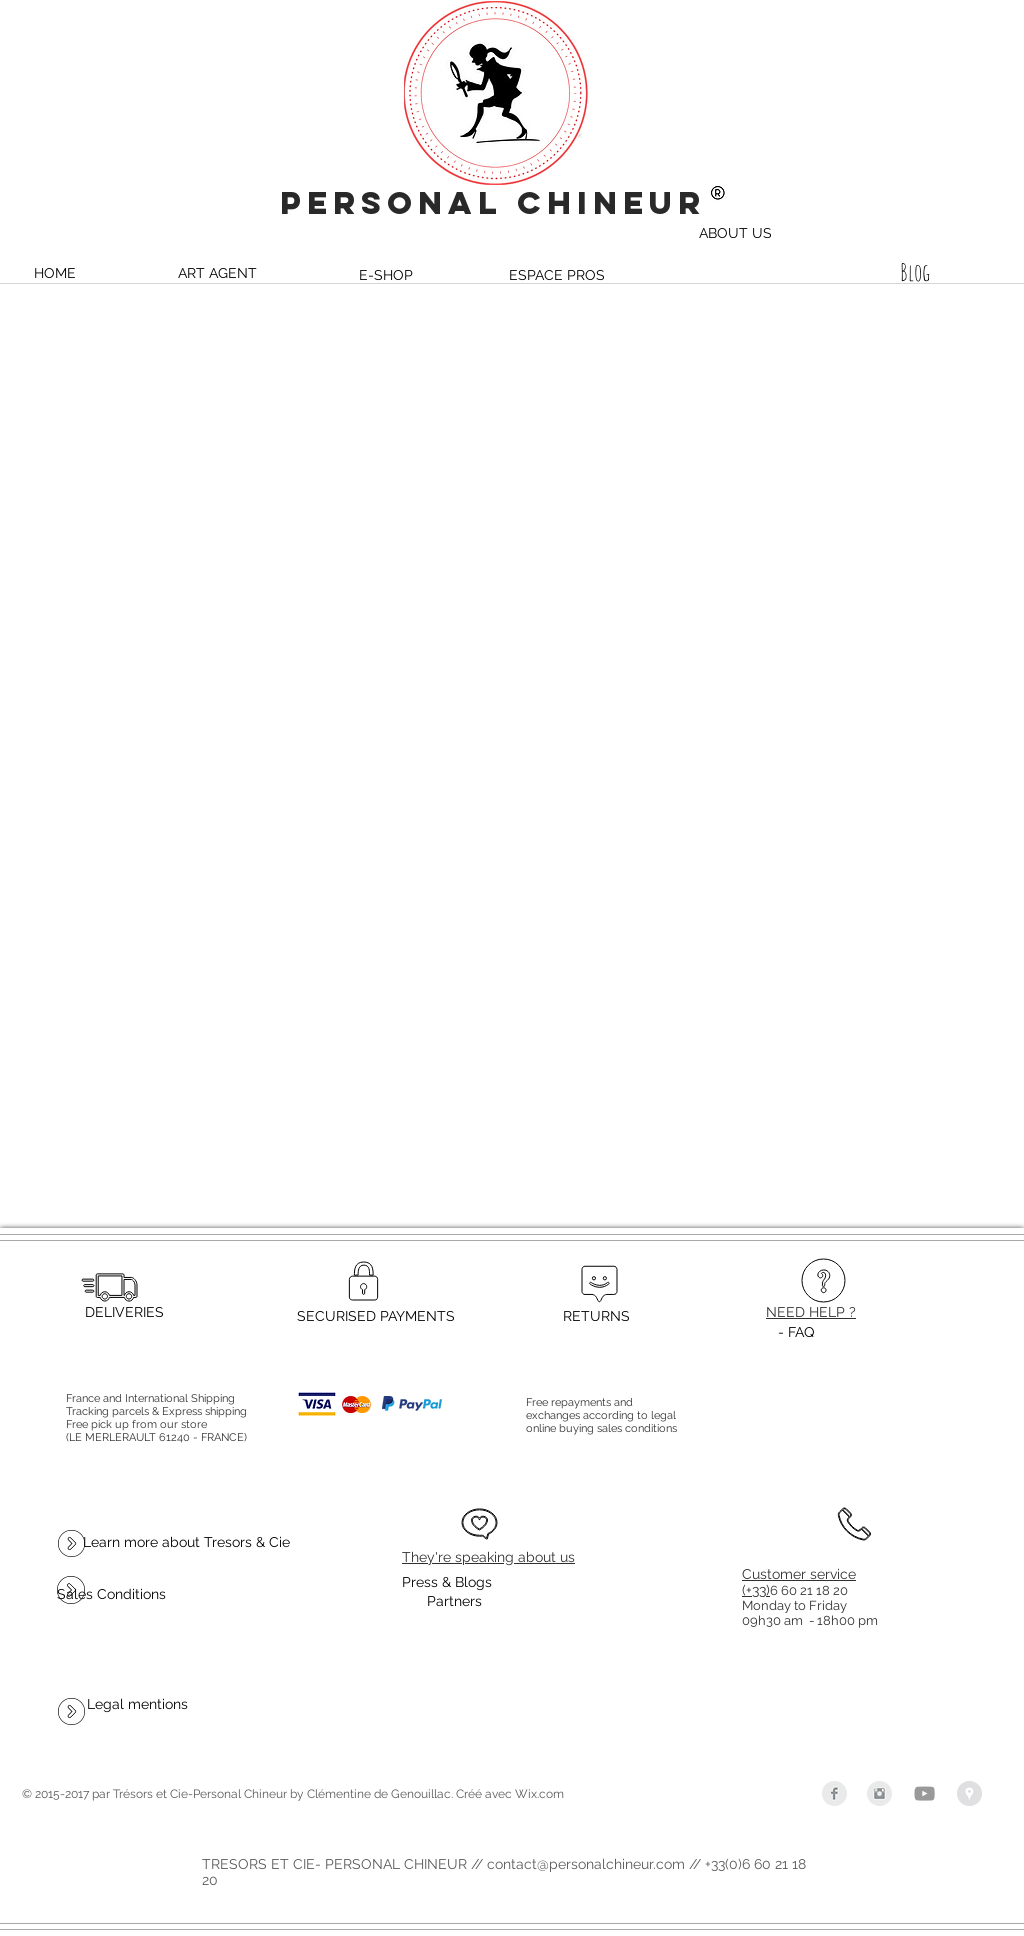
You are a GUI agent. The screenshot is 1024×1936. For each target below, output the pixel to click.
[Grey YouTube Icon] (924, 1793)
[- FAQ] (796, 1332)
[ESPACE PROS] (557, 275)
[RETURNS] (596, 1316)
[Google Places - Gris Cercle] (969, 1793)
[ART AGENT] (217, 273)
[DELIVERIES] (124, 1312)
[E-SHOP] (386, 275)
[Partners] (454, 1602)
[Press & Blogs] (447, 1582)
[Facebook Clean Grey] (834, 1793)
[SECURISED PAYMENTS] (376, 1316)
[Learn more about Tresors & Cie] (186, 1542)
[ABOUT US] (735, 233)
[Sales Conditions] (111, 1594)
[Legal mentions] (137, 1704)
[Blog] (915, 273)
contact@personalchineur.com (586, 1864)
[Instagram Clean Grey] (879, 1793)
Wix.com (539, 1794)
